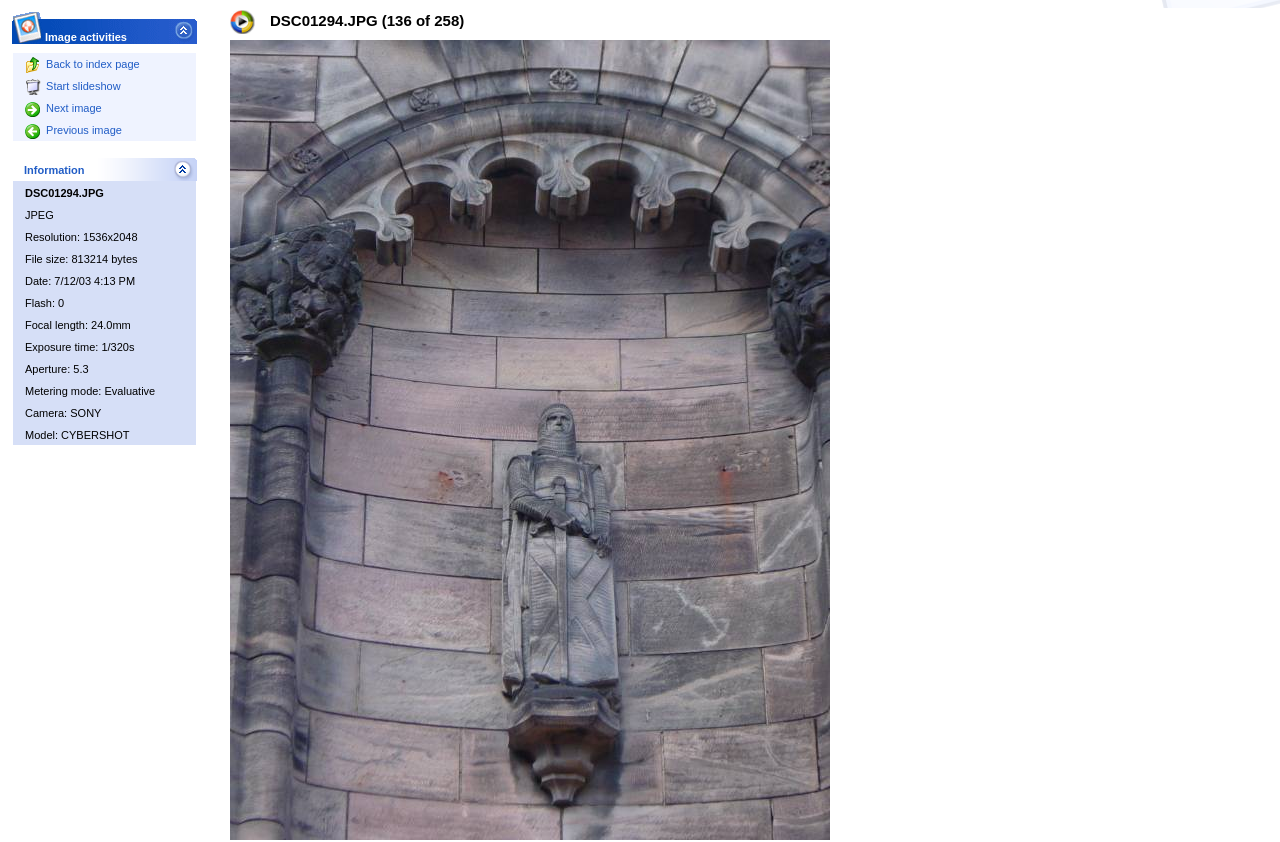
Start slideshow (73, 86)
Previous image (73, 130)
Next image (63, 108)
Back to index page (82, 64)
